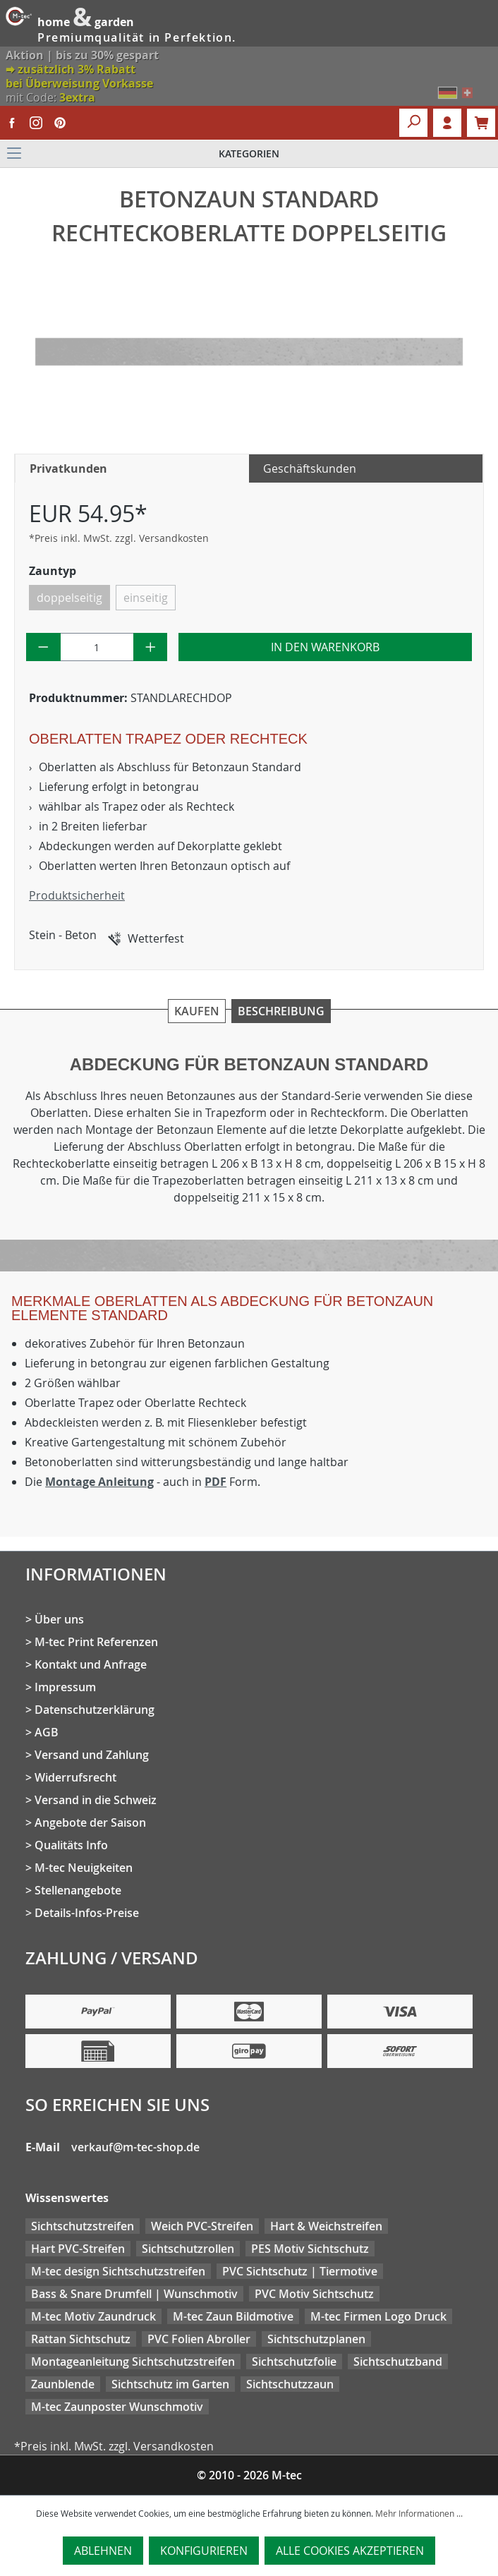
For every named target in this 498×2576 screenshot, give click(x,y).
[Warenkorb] (481, 123)
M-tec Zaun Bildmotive (233, 2316)
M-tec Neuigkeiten (84, 1867)
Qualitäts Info (71, 1845)
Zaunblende (63, 2384)
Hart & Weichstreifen (326, 2226)
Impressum (65, 1687)
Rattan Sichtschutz (80, 2339)
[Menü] (249, 153)
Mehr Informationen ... (419, 2513)
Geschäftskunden (309, 468)
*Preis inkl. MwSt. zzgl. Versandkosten (119, 538)
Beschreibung (281, 1011)
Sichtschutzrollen (188, 2248)
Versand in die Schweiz (96, 1800)
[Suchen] (413, 123)
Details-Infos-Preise (87, 1913)
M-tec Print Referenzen (96, 1642)
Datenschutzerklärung (94, 1709)
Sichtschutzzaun (290, 2384)
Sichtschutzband (397, 2361)
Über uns (59, 1619)
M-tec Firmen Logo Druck (378, 2316)
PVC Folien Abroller (198, 2339)
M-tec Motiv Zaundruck (93, 2316)
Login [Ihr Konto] (447, 123)
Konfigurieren (204, 2550)
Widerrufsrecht (75, 1777)
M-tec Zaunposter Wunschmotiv (117, 2406)
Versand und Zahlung (92, 1754)
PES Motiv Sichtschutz (310, 2248)
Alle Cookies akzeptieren (350, 2550)
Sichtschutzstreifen (82, 2226)
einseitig (145, 597)
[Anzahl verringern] (43, 647)
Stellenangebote (78, 1890)
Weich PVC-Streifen (202, 2226)
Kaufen (196, 1011)
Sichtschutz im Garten (170, 2384)
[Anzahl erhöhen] (150, 647)
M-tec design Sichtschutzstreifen (118, 2271)
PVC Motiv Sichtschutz (314, 2294)
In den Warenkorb (325, 647)
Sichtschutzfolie (294, 2361)
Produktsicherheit (77, 895)
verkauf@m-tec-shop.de (135, 2147)
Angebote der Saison (90, 1822)
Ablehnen (103, 2550)
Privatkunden (68, 468)
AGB (47, 1732)
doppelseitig (69, 597)
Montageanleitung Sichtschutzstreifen (133, 2361)
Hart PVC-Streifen (78, 2248)
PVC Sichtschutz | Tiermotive (299, 2271)
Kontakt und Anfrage (91, 1664)
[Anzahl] (97, 647)
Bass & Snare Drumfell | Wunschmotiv (134, 2294)
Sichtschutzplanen (316, 2339)
